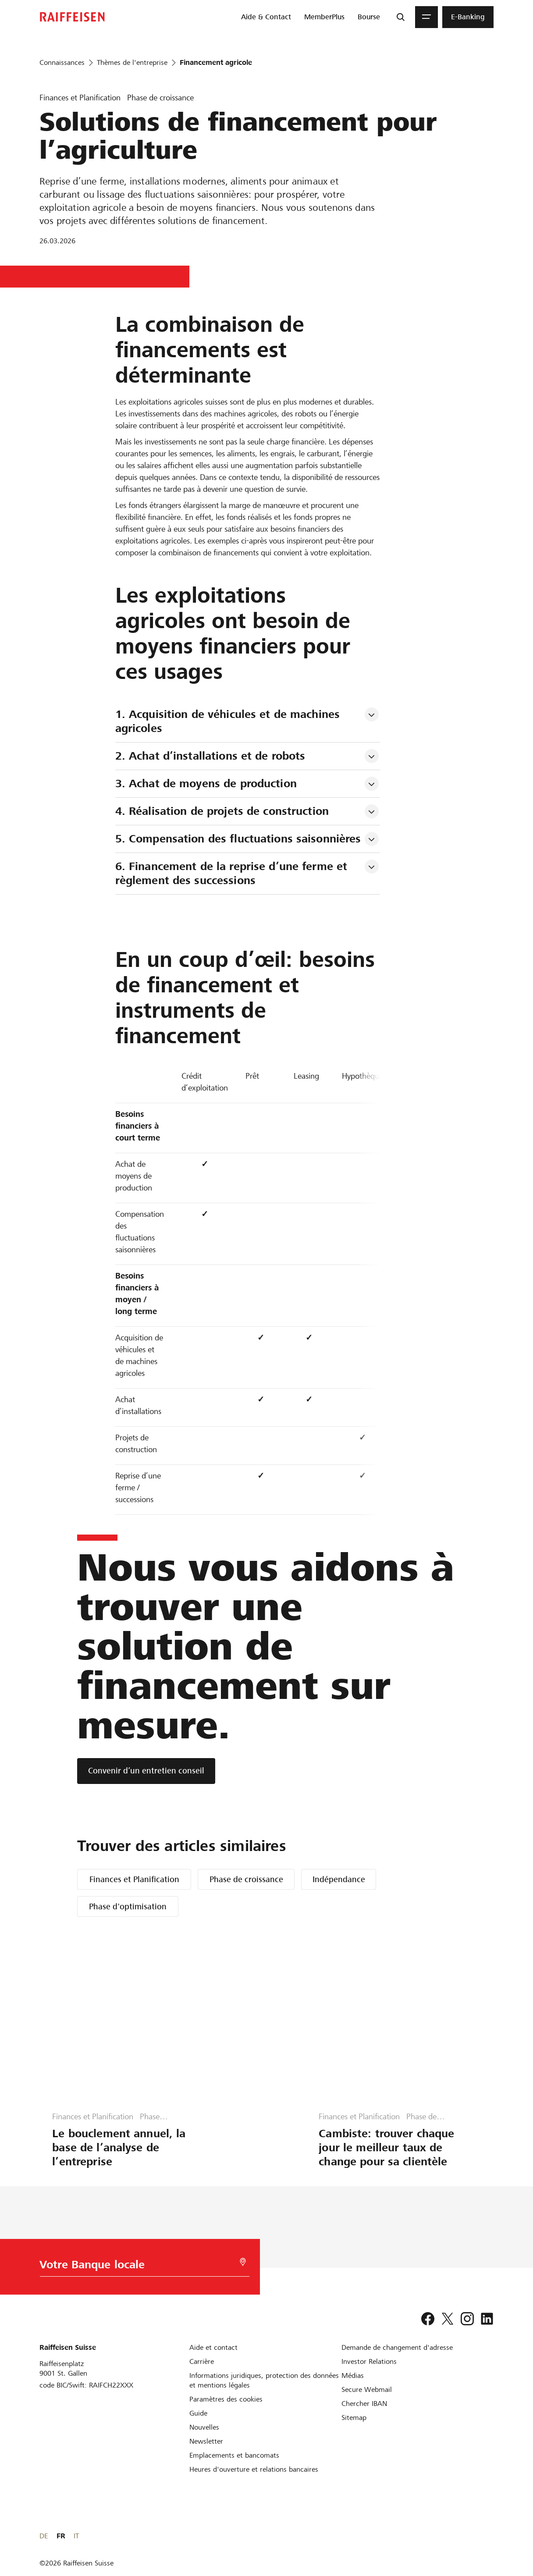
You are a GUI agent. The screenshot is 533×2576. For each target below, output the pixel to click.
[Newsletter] (206, 2441)
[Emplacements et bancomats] (234, 2455)
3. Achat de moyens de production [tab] (206, 783)
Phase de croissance (246, 1879)
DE (458, 2536)
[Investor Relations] (369, 2361)
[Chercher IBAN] (364, 2403)
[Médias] (352, 2375)
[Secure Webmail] (366, 2389)
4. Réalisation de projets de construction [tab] (222, 811)
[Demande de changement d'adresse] (397, 2347)
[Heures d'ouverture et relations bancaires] (253, 2469)
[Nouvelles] (204, 2427)
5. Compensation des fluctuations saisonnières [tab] (238, 838)
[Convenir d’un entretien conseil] (146, 1771)
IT (491, 2536)
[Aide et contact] (213, 2347)
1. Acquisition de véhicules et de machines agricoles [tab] (229, 721)
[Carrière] (201, 2361)
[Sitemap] (353, 2417)
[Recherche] (401, 17)
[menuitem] (266, 17)
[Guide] (198, 2413)
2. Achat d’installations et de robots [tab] (210, 756)
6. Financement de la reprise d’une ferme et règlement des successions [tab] (233, 873)
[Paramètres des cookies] (226, 2399)
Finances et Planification (134, 1879)
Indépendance (339, 1879)
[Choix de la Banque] (129, 2266)
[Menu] (426, 17)
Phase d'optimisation (128, 1906)
